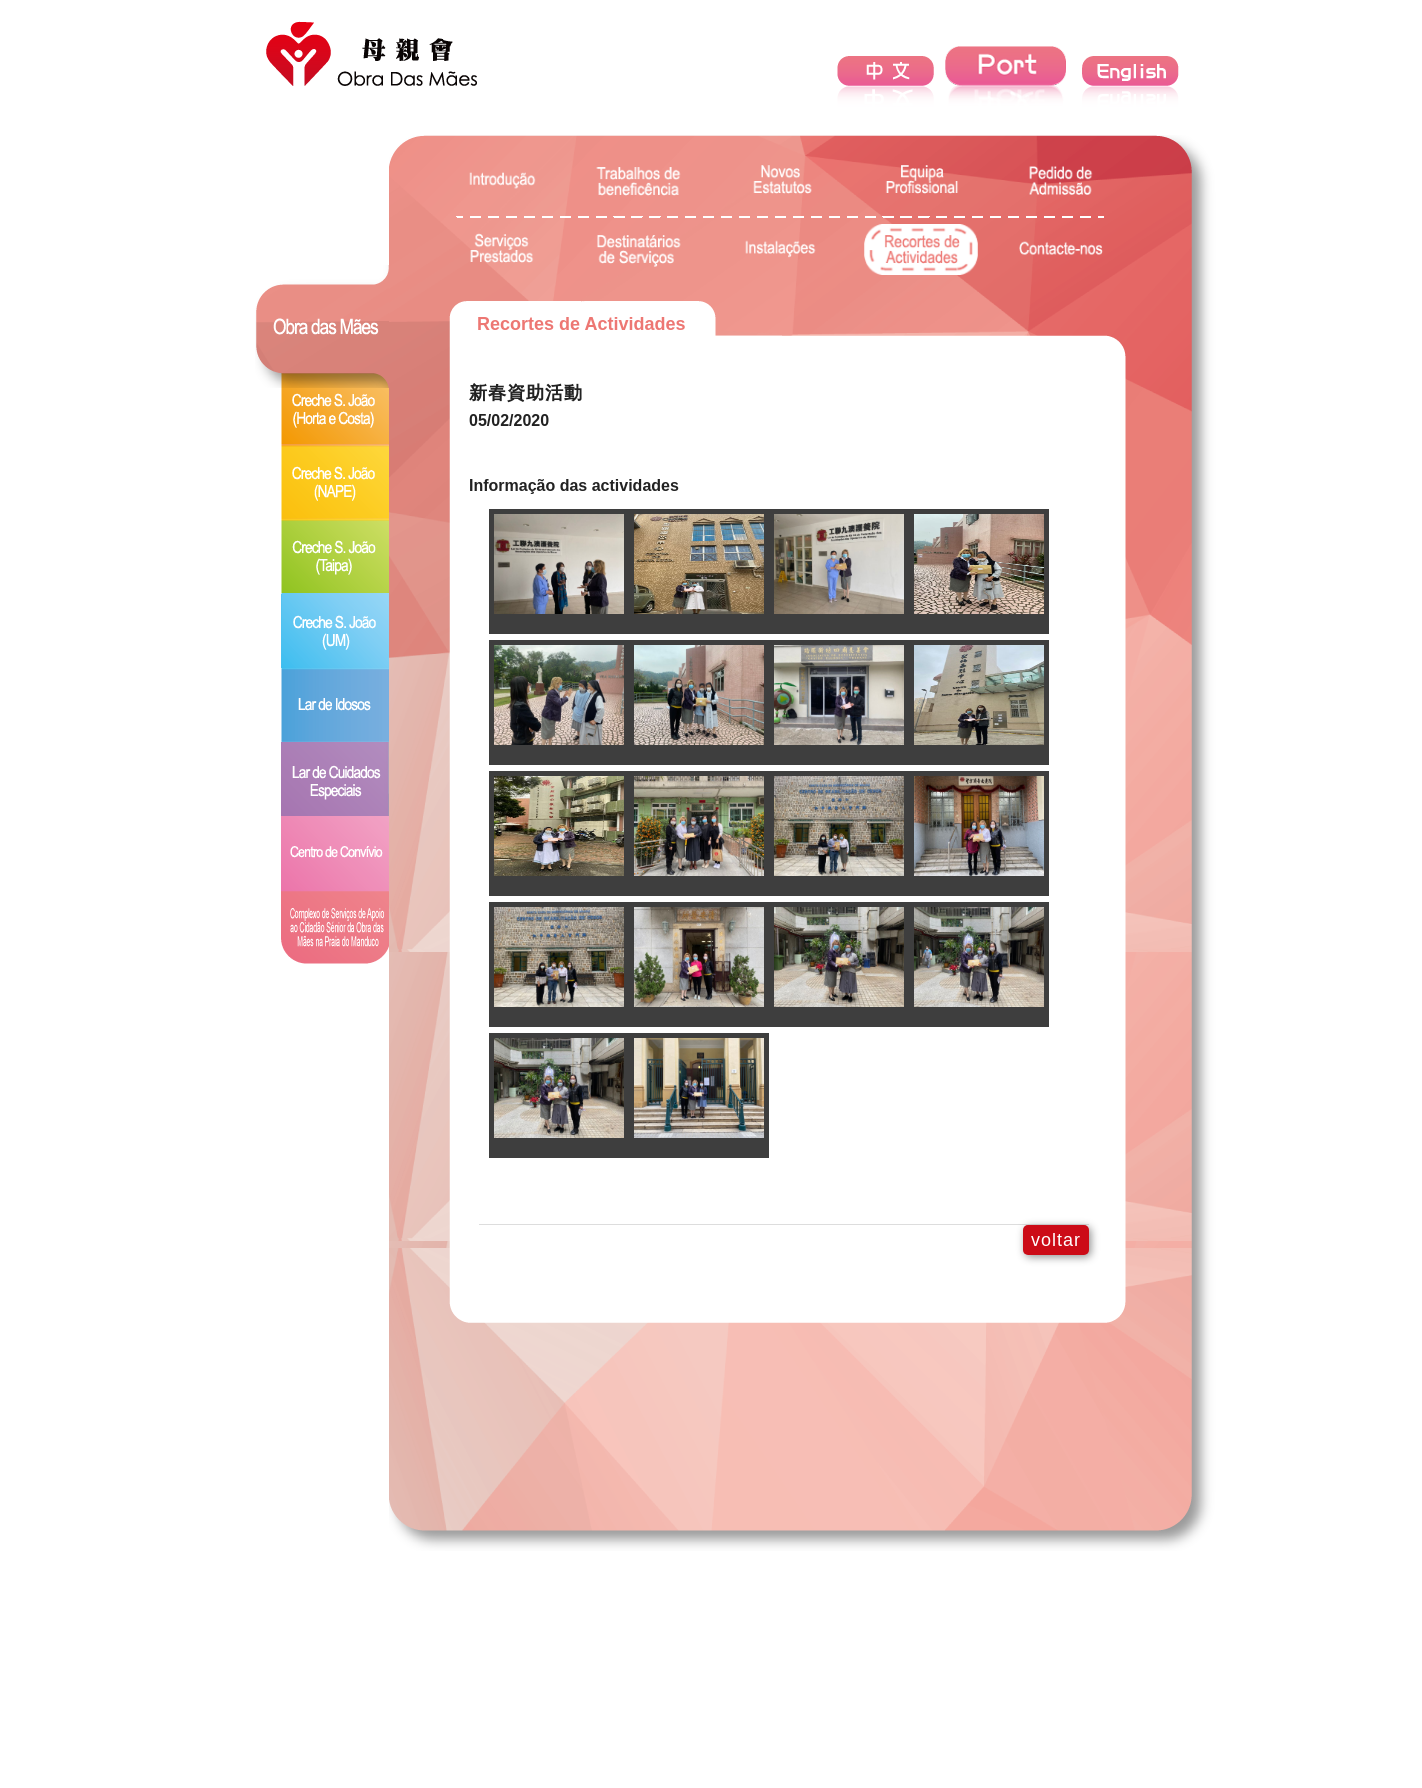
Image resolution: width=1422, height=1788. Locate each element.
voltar (1056, 1240)
